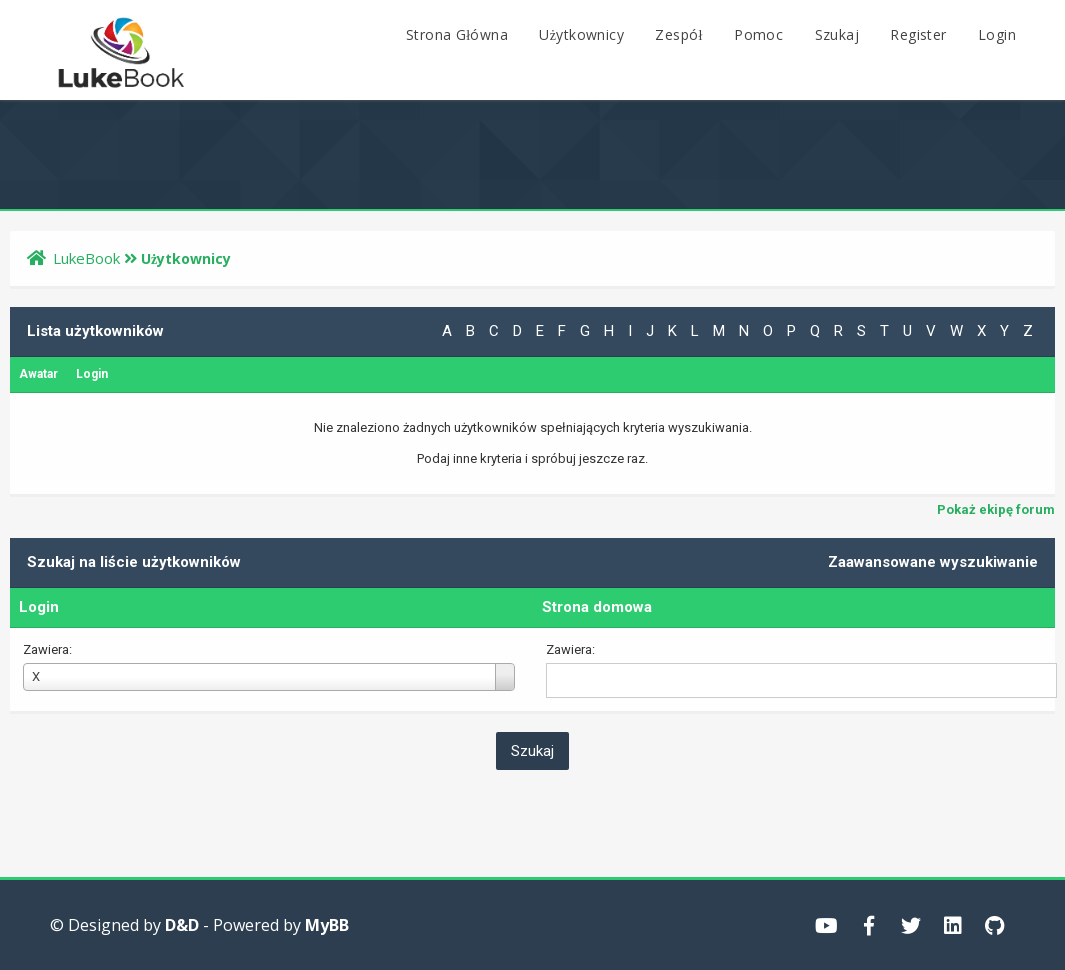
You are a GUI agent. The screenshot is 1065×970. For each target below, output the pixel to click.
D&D (182, 925)
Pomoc (758, 34)
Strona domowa (597, 607)
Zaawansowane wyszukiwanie (933, 562)
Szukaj (837, 34)
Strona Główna (457, 34)
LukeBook (86, 258)
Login (997, 34)
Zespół (678, 34)
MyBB (327, 925)
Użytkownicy (581, 34)
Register (918, 34)
